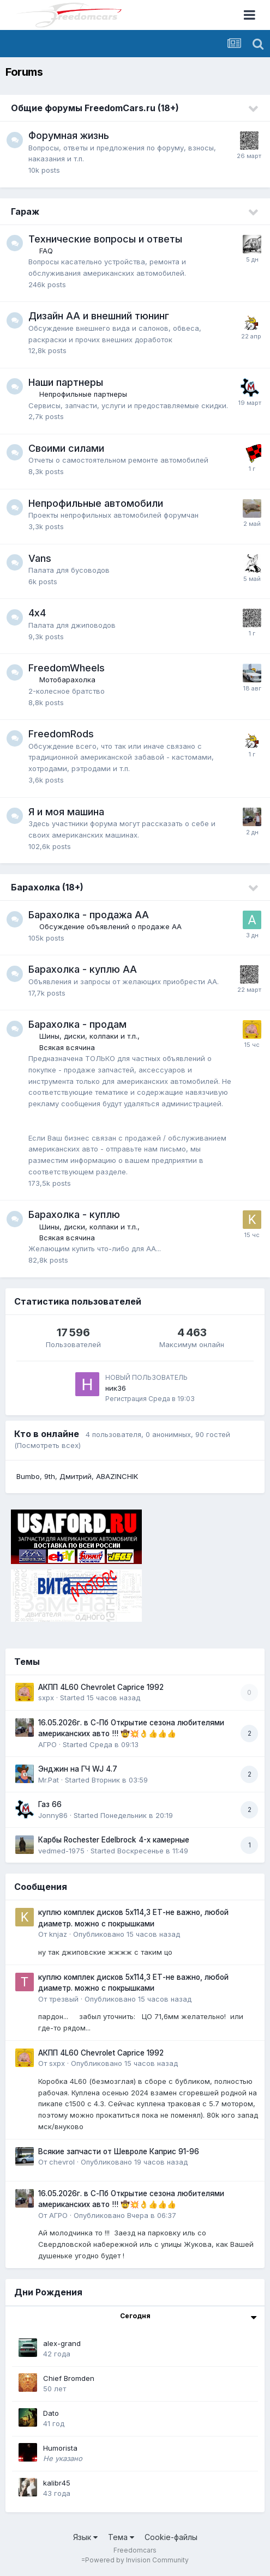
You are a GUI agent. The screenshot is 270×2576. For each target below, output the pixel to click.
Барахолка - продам (77, 1024)
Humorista (60, 2448)
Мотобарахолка (67, 679)
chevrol (62, 2161)
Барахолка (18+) (47, 887)
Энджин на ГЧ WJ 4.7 (77, 1769)
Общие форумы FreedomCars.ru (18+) (95, 107)
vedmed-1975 (61, 1850)
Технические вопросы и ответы (105, 239)
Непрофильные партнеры (83, 394)
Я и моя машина (66, 811)
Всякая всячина (67, 1047)
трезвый (64, 1999)
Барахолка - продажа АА (88, 914)
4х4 (37, 613)
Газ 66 (50, 1804)
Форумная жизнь (68, 135)
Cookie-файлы (171, 2537)
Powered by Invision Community (137, 2560)
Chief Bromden (68, 2378)
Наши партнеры (65, 382)
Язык (85, 2537)
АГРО (47, 1744)
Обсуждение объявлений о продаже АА (110, 926)
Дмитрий (75, 1476)
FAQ (46, 250)
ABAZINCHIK (117, 1476)
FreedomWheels (66, 668)
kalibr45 (56, 2482)
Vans (39, 558)
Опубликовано (126, 1934)
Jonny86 (53, 1815)
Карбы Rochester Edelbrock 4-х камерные (113, 1839)
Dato (51, 2413)
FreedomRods (61, 734)
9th (49, 1476)
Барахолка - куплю (74, 1214)
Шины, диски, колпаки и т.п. (88, 1036)
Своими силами (66, 448)
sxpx (46, 1697)
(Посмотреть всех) (47, 1445)
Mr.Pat (48, 1779)
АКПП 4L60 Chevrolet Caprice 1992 (101, 1687)
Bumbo (28, 1476)
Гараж (25, 211)
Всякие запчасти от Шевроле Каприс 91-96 (118, 2151)
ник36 (115, 1388)
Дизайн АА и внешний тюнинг (98, 316)
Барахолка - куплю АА (82, 969)
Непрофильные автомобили (95, 503)
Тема (121, 2537)
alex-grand (62, 2343)
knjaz (58, 1934)
